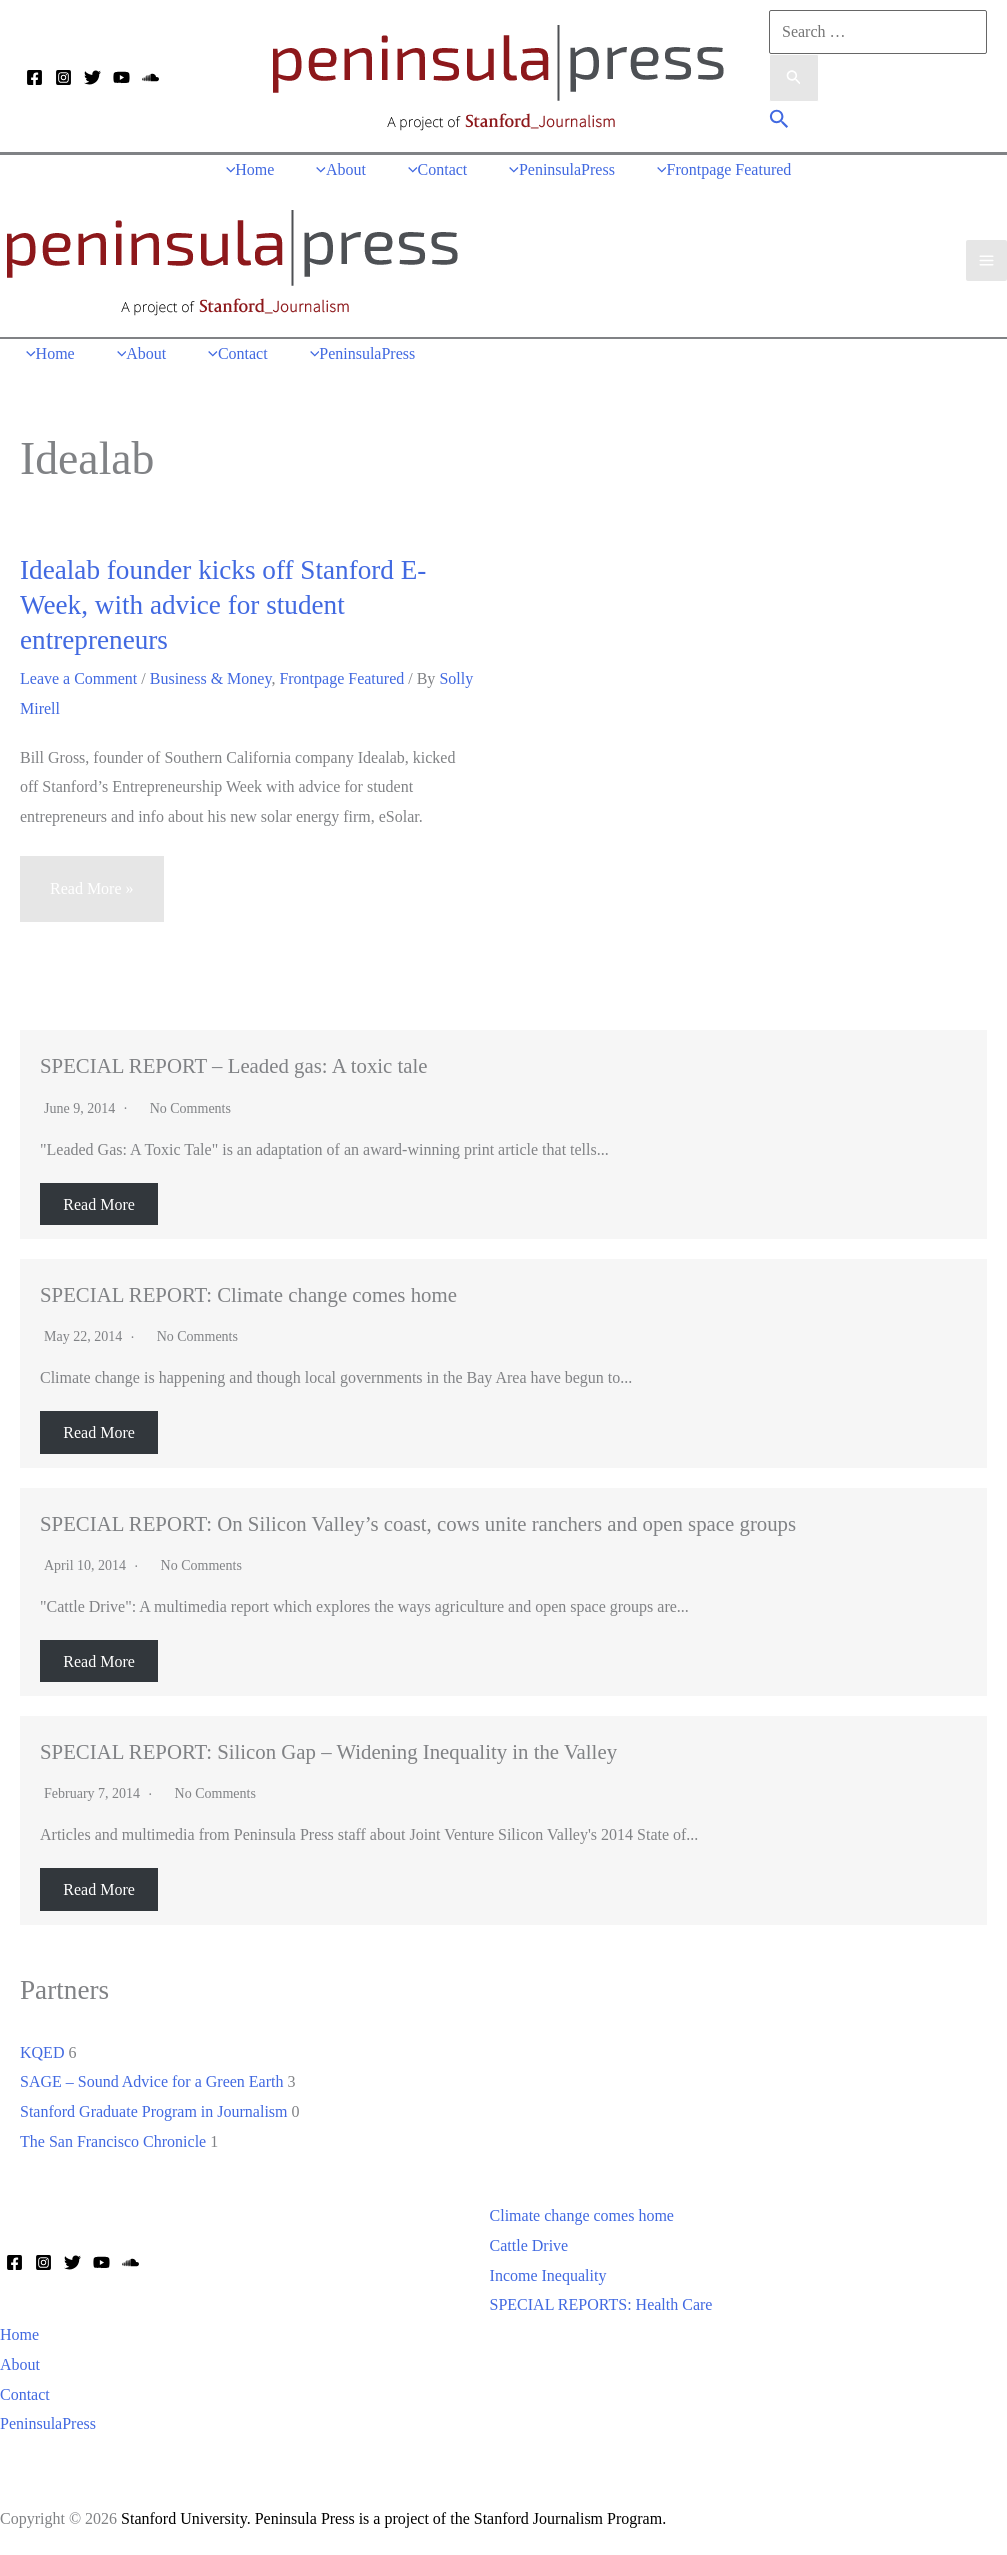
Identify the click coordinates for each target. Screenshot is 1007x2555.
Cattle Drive (529, 2246)
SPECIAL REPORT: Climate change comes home (248, 1295)
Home (19, 2335)
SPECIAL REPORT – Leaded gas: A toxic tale (234, 1066)
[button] (779, 121)
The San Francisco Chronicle (113, 2142)
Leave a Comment (78, 679)
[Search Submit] (794, 79)
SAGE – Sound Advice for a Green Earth (152, 2082)
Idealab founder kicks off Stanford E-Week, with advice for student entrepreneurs (223, 606)
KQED (42, 2052)
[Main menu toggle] (986, 260)
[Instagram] (63, 77)
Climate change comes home (582, 2216)
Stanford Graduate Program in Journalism (154, 2112)
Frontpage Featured (341, 679)
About (20, 2365)
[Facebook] (34, 77)
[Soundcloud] (150, 77)
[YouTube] (121, 77)
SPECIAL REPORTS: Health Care (601, 2305)
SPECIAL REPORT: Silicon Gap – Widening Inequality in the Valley (328, 1752)
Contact (25, 2395)
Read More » (92, 898)
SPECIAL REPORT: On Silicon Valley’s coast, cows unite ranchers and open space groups (418, 1524)
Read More (99, 1204)
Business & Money (211, 679)
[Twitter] (92, 77)
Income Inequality (548, 2276)
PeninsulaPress (48, 2424)
